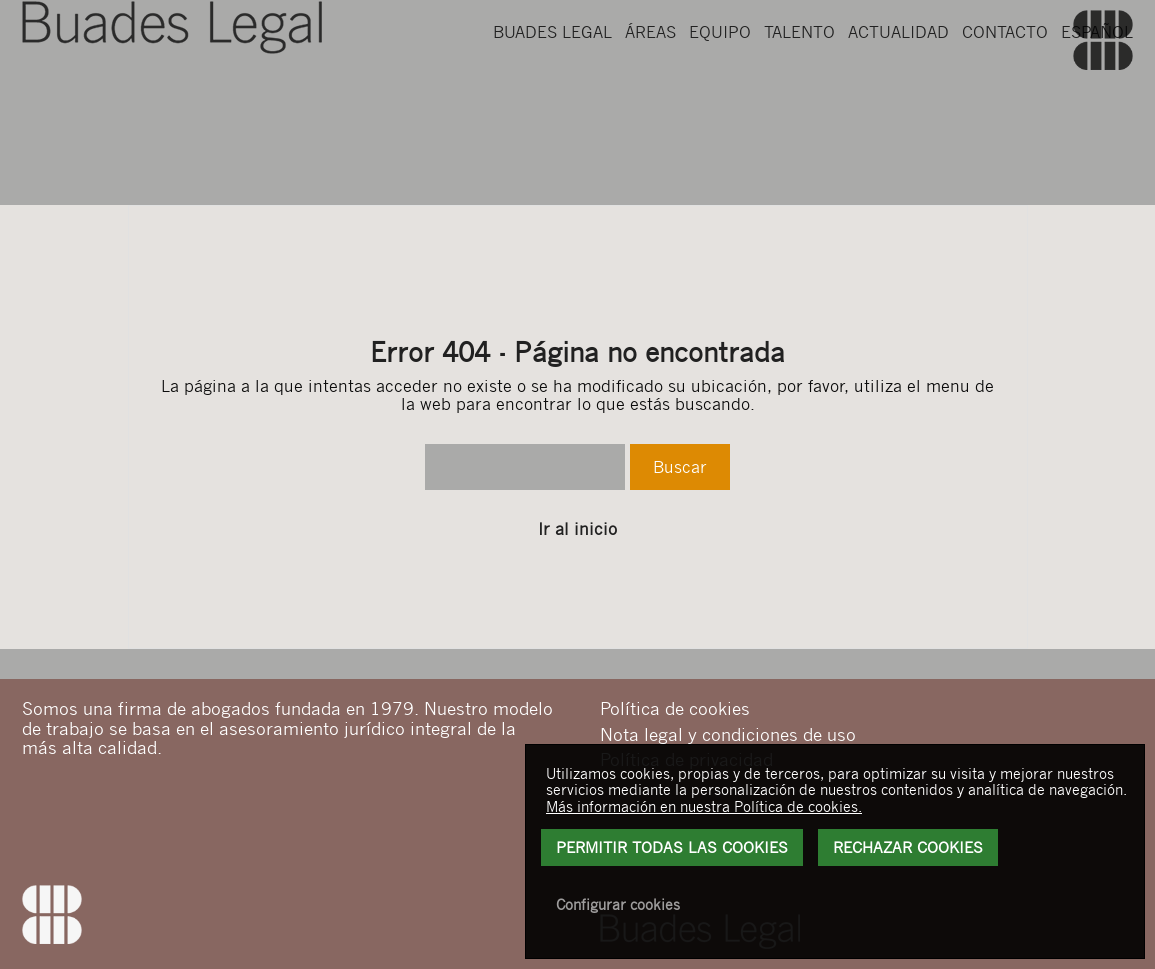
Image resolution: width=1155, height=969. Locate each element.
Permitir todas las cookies (672, 847)
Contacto (1005, 90)
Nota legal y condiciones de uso (728, 734)
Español (1097, 90)
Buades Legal (552, 90)
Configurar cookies (618, 904)
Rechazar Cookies (908, 847)
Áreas (650, 90)
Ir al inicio (577, 529)
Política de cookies (675, 708)
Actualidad (898, 90)
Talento (799, 90)
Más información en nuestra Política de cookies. (704, 806)
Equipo (720, 90)
